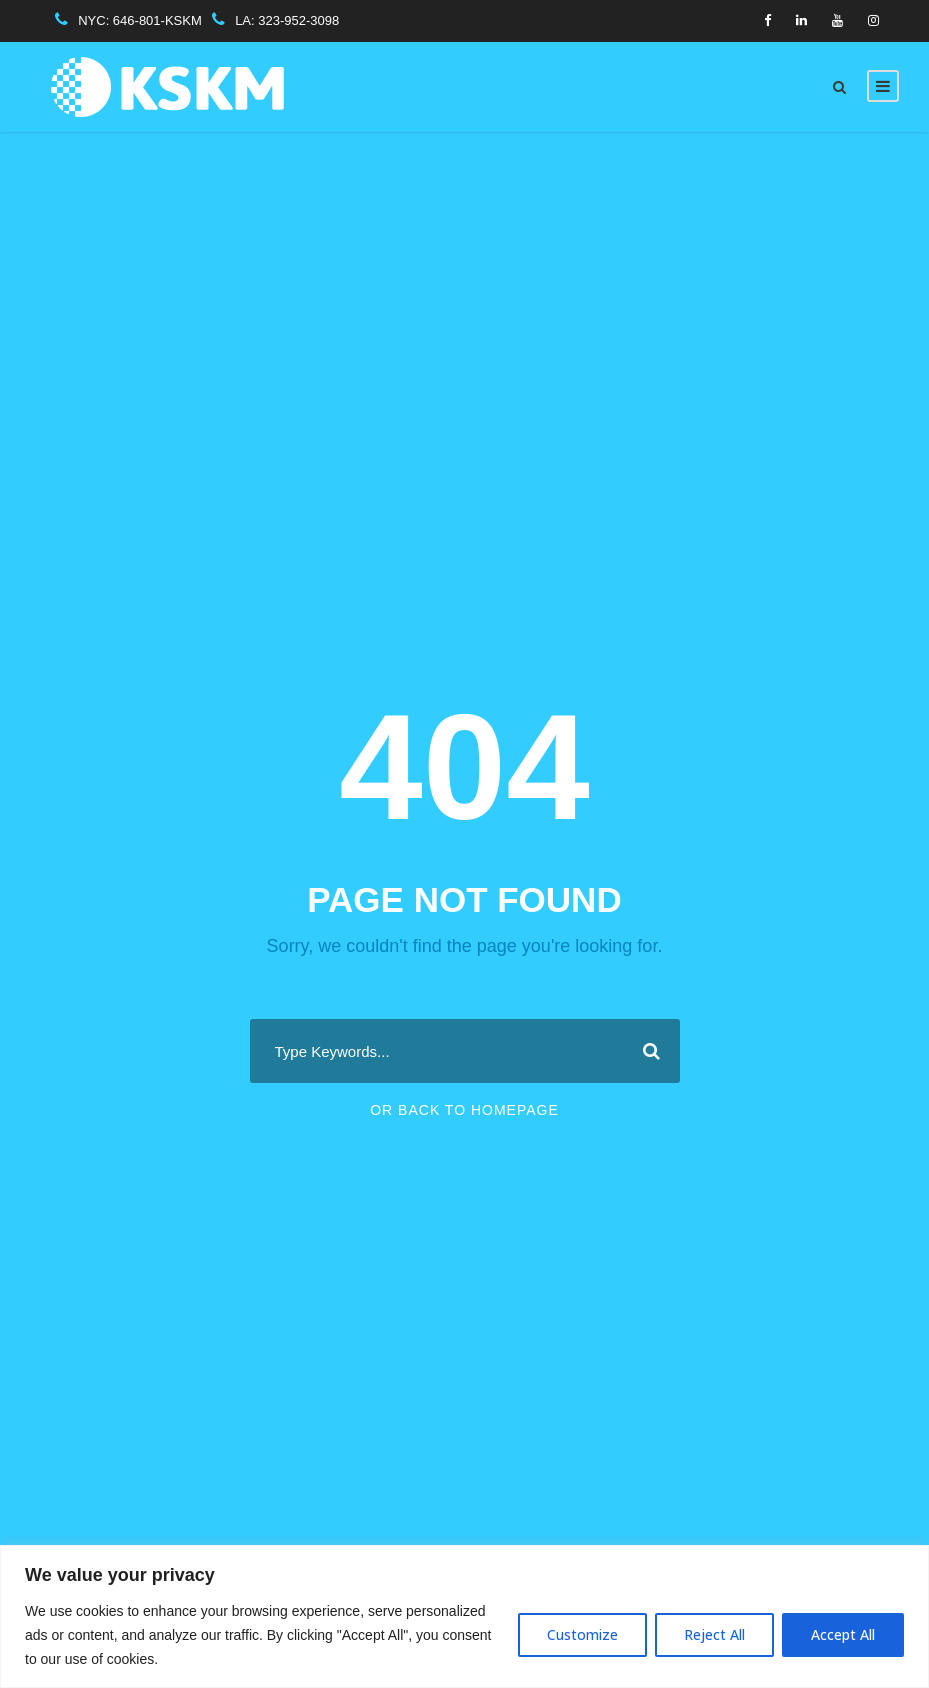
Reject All (714, 1634)
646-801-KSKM (157, 20)
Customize (582, 1634)
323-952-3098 (298, 20)
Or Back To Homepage (464, 1110)
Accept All (843, 1634)
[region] (464, 1616)
